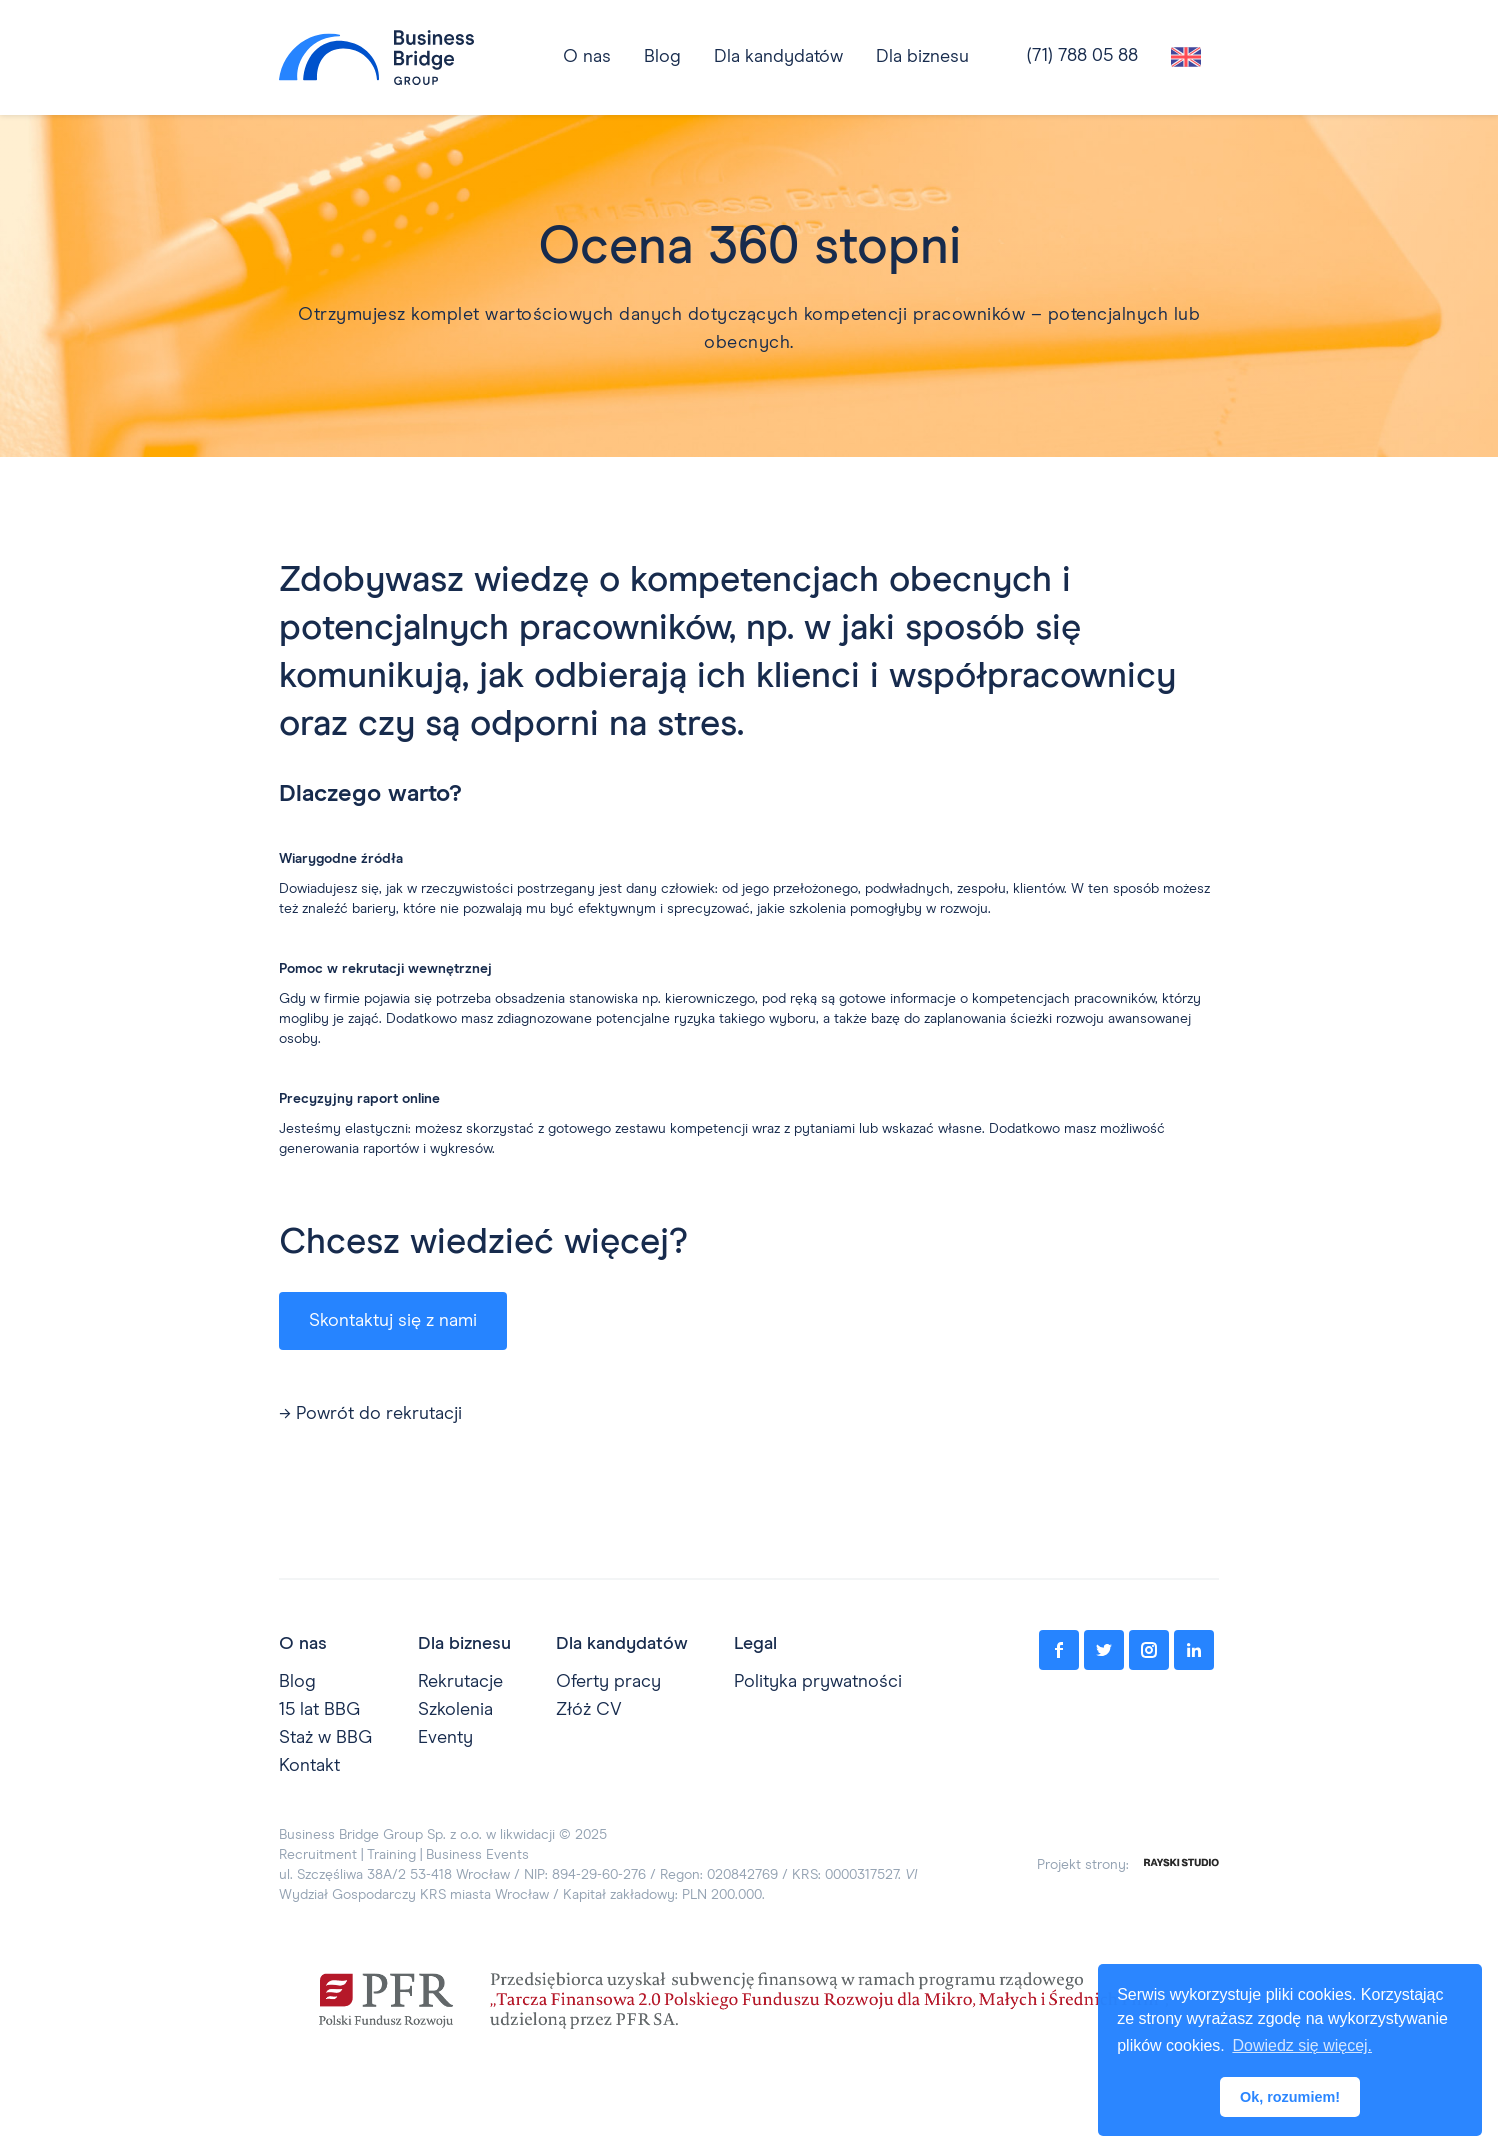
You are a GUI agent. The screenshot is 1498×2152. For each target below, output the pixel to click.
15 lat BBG (319, 1710)
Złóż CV (589, 1710)
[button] (778, 57)
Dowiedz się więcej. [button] (1302, 2045)
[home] (376, 57)
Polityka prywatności (818, 1682)
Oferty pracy (608, 1682)
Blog (297, 1682)
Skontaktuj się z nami (393, 1321)
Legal (755, 1644)
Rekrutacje (460, 1682)
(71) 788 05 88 (1082, 56)
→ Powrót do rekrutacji (370, 1414)
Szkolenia (455, 1710)
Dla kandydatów (778, 57)
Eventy (445, 1738)
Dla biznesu (922, 57)
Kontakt (309, 1766)
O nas (303, 1644)
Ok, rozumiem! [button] (1290, 2097)
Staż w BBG (325, 1738)
